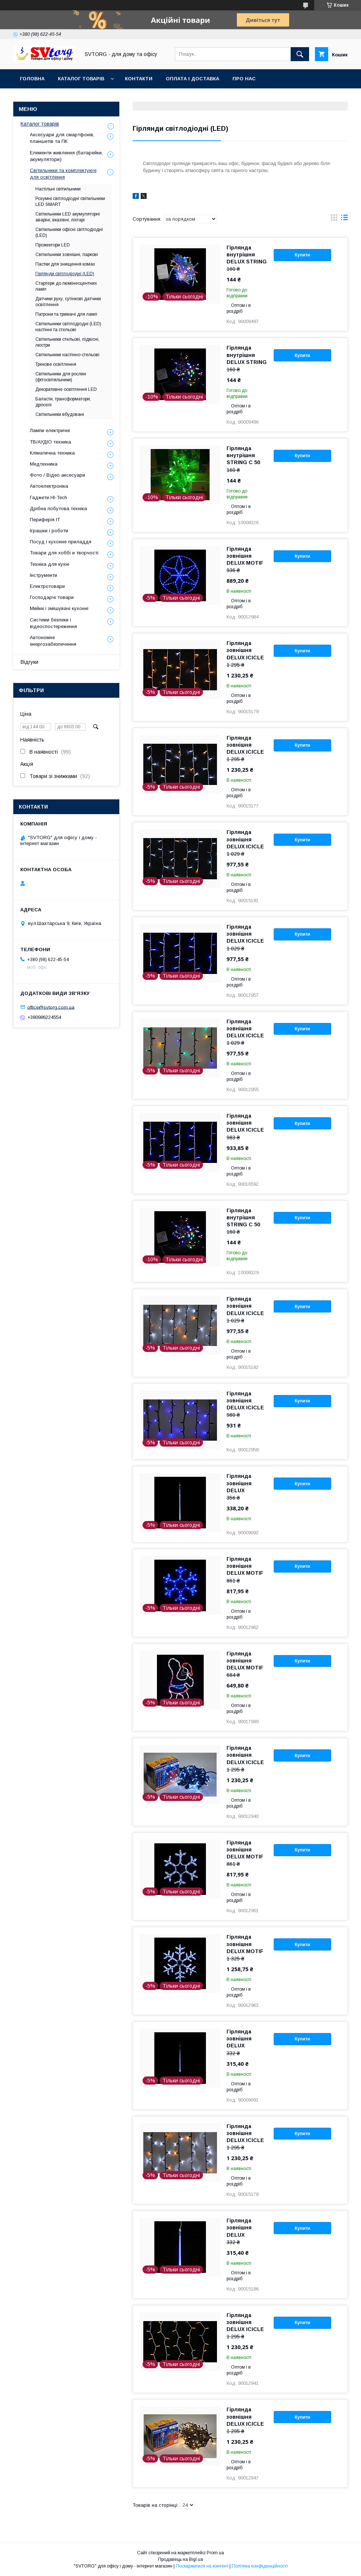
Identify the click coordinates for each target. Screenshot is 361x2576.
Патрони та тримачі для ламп (66, 314)
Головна (32, 78)
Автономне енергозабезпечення (53, 641)
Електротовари (47, 586)
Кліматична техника (52, 453)
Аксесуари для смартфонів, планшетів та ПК (62, 138)
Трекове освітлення (55, 364)
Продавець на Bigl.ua (180, 2559)
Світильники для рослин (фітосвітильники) (60, 376)
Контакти (139, 78)
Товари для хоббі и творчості (64, 552)
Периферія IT (45, 519)
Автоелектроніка (49, 486)
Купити (302, 254)
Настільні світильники (58, 189)
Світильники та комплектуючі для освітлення (63, 174)
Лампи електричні (50, 430)
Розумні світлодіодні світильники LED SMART (70, 201)
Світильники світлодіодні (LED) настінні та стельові (68, 326)
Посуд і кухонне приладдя (60, 541)
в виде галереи (334, 219)
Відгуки (29, 662)
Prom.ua (215, 2552)
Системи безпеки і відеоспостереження (53, 623)
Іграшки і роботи (49, 530)
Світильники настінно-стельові (67, 354)
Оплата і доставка (192, 78)
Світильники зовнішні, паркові (66, 254)
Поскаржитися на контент (202, 2566)
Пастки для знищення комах (65, 264)
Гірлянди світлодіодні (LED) (64, 273)
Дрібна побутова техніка (58, 508)
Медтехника (43, 464)
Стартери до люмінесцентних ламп (66, 286)
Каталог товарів (81, 78)
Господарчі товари (52, 597)
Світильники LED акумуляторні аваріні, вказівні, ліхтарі (67, 216)
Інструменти (43, 575)
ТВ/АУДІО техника (50, 442)
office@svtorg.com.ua (50, 1007)
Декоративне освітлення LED (66, 389)
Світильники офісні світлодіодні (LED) (69, 232)
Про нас (244, 78)
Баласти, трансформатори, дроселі (63, 401)
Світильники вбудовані (59, 414)
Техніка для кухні (49, 564)
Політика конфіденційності (260, 2566)
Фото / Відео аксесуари (57, 475)
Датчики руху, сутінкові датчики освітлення (68, 301)
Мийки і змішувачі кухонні (59, 608)
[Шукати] (300, 54)
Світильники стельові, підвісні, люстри (67, 342)
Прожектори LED (52, 245)
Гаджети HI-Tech (48, 497)
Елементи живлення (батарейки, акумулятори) (66, 156)
